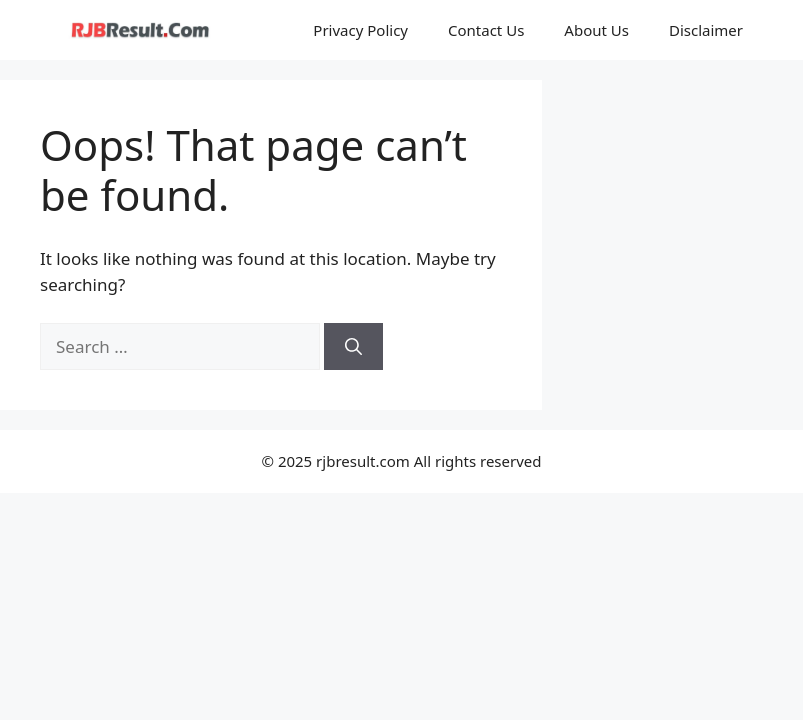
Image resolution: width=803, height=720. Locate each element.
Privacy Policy (360, 30)
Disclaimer (706, 30)
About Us (596, 30)
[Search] (353, 347)
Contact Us (486, 30)
